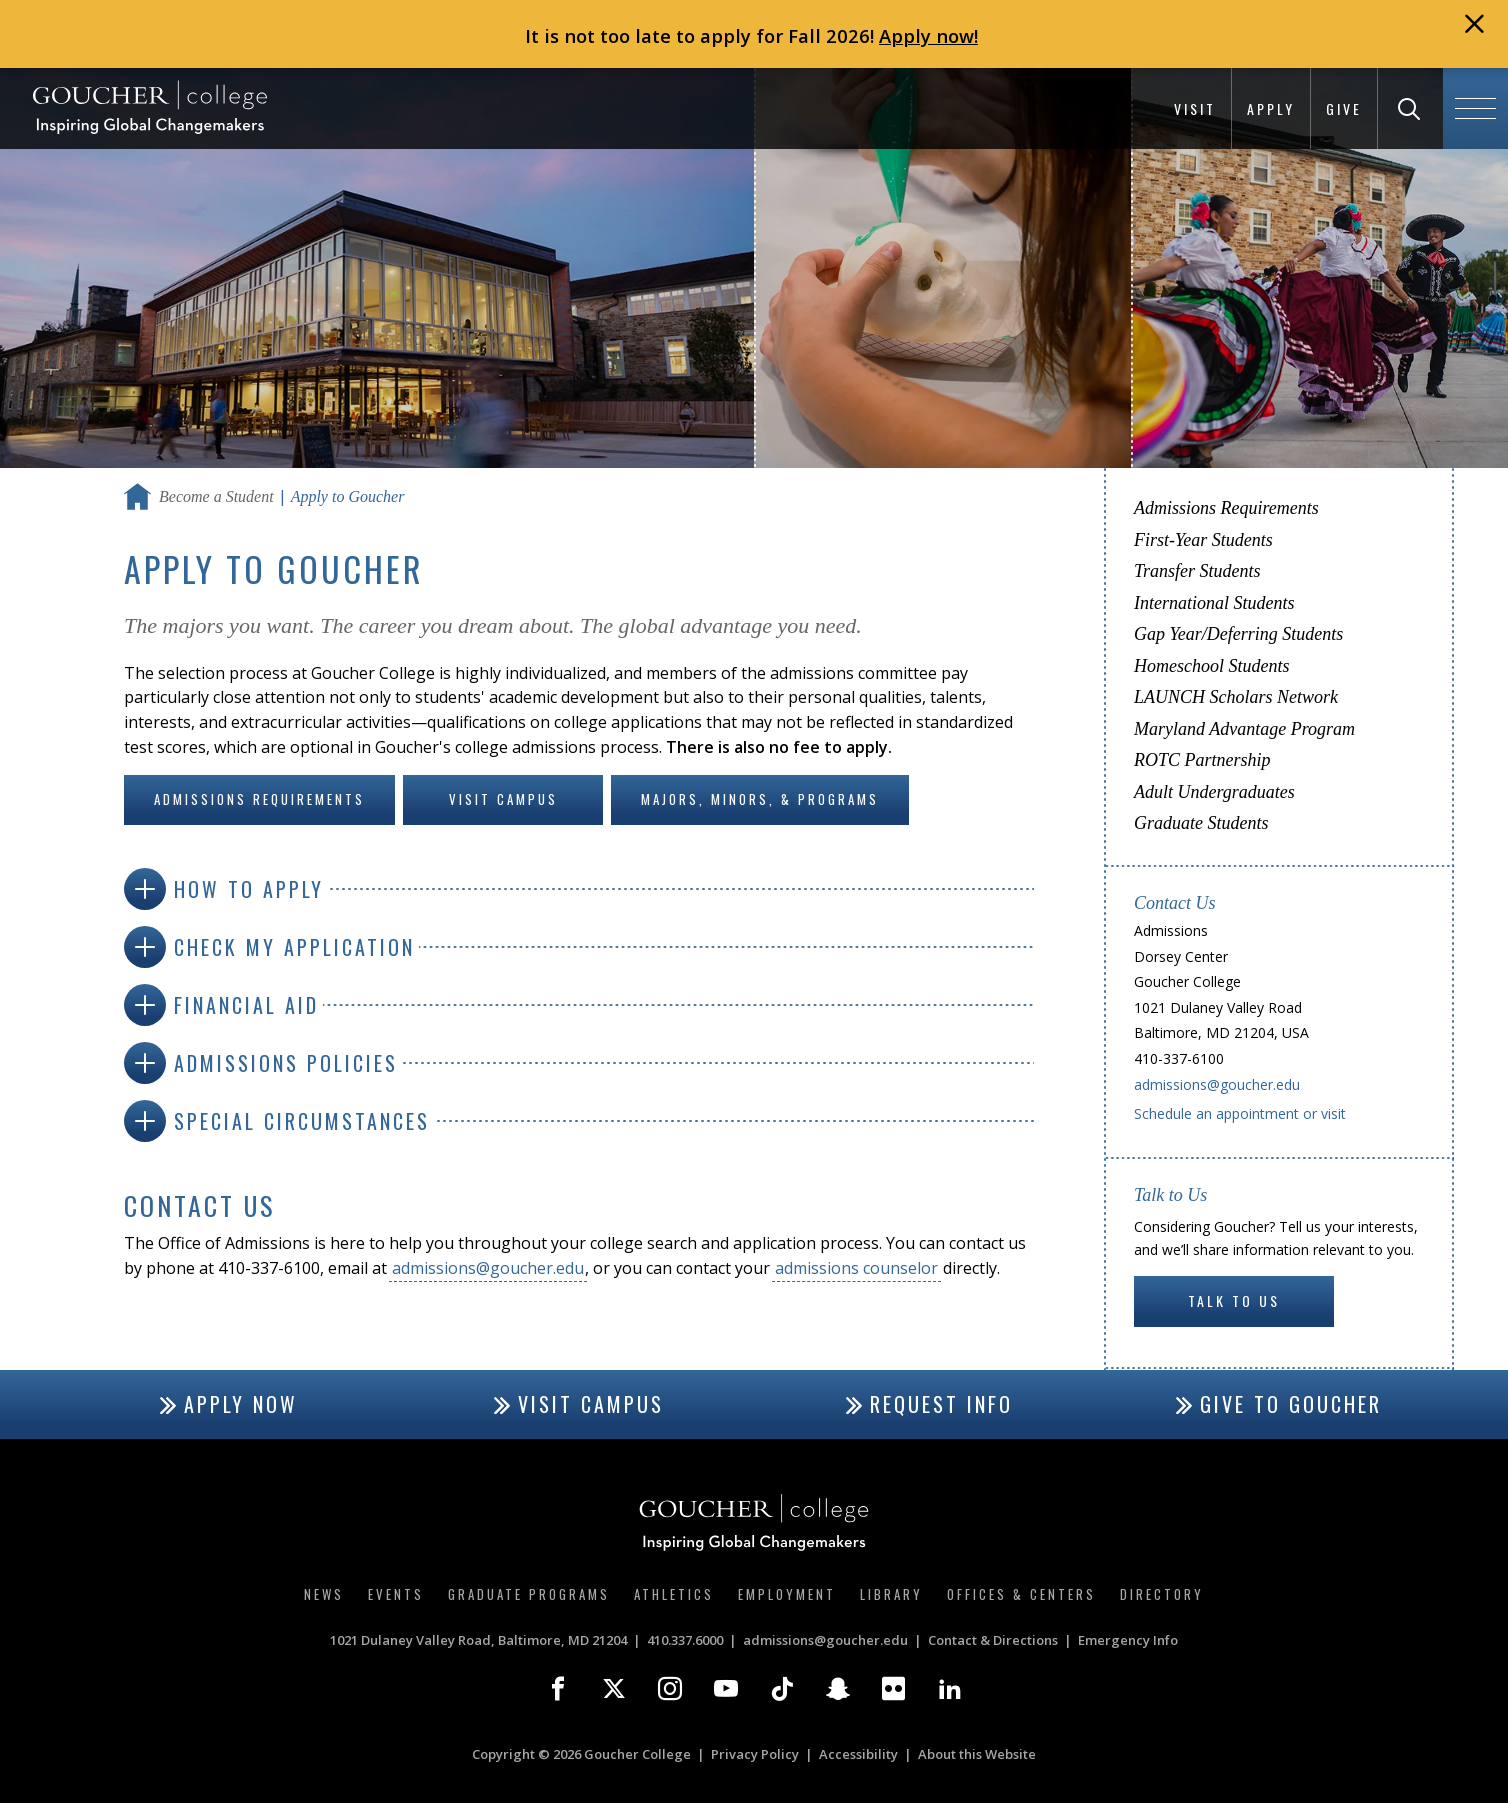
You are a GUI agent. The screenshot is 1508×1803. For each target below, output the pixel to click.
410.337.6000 (685, 1640)
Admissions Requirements (259, 799)
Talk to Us (1234, 1300)
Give (1344, 108)
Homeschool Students (1211, 666)
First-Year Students (1203, 540)
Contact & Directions (993, 1640)
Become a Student (216, 496)
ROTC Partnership (1202, 760)
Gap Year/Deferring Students (1238, 634)
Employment (787, 1594)
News (324, 1594)
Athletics (674, 1594)
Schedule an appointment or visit (1240, 1113)
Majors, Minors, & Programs (760, 799)
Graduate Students (1201, 823)
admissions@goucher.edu (488, 1268)
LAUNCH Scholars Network (1236, 697)
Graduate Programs (529, 1594)
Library (891, 1594)
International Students (1214, 603)
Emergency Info (1128, 1640)
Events (396, 1594)
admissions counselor (856, 1268)
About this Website (977, 1754)
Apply (1271, 108)
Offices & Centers (1021, 1594)
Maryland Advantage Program (1244, 729)
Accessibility (858, 1754)
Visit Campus (503, 799)
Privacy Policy (755, 1754)
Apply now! (928, 35)
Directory (1162, 1594)
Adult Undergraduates (1214, 792)
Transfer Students (1197, 571)
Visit (1195, 108)
